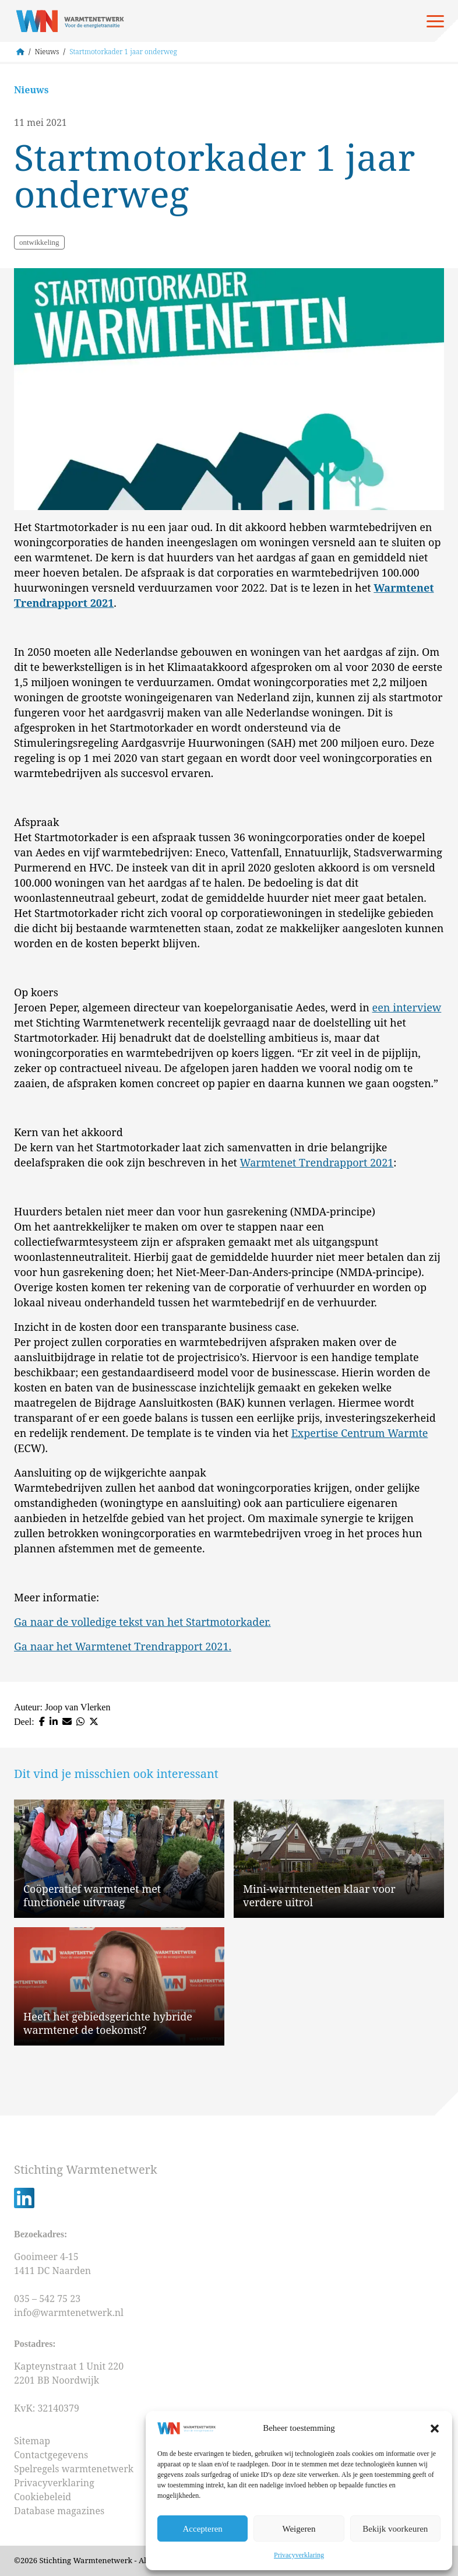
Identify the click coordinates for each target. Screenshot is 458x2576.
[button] (435, 2428)
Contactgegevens (51, 2454)
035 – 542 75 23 (48, 2298)
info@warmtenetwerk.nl (69, 2312)
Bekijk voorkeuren (395, 2528)
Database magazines (59, 2510)
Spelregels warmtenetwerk (73, 2468)
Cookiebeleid (42, 2496)
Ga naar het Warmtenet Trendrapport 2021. (122, 1646)
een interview (407, 1007)
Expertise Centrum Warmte (359, 1433)
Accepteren (203, 2528)
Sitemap (32, 2440)
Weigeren (298, 2528)
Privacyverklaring (299, 2555)
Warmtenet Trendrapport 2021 (317, 1162)
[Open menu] (435, 21)
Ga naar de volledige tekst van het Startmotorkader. (142, 1622)
